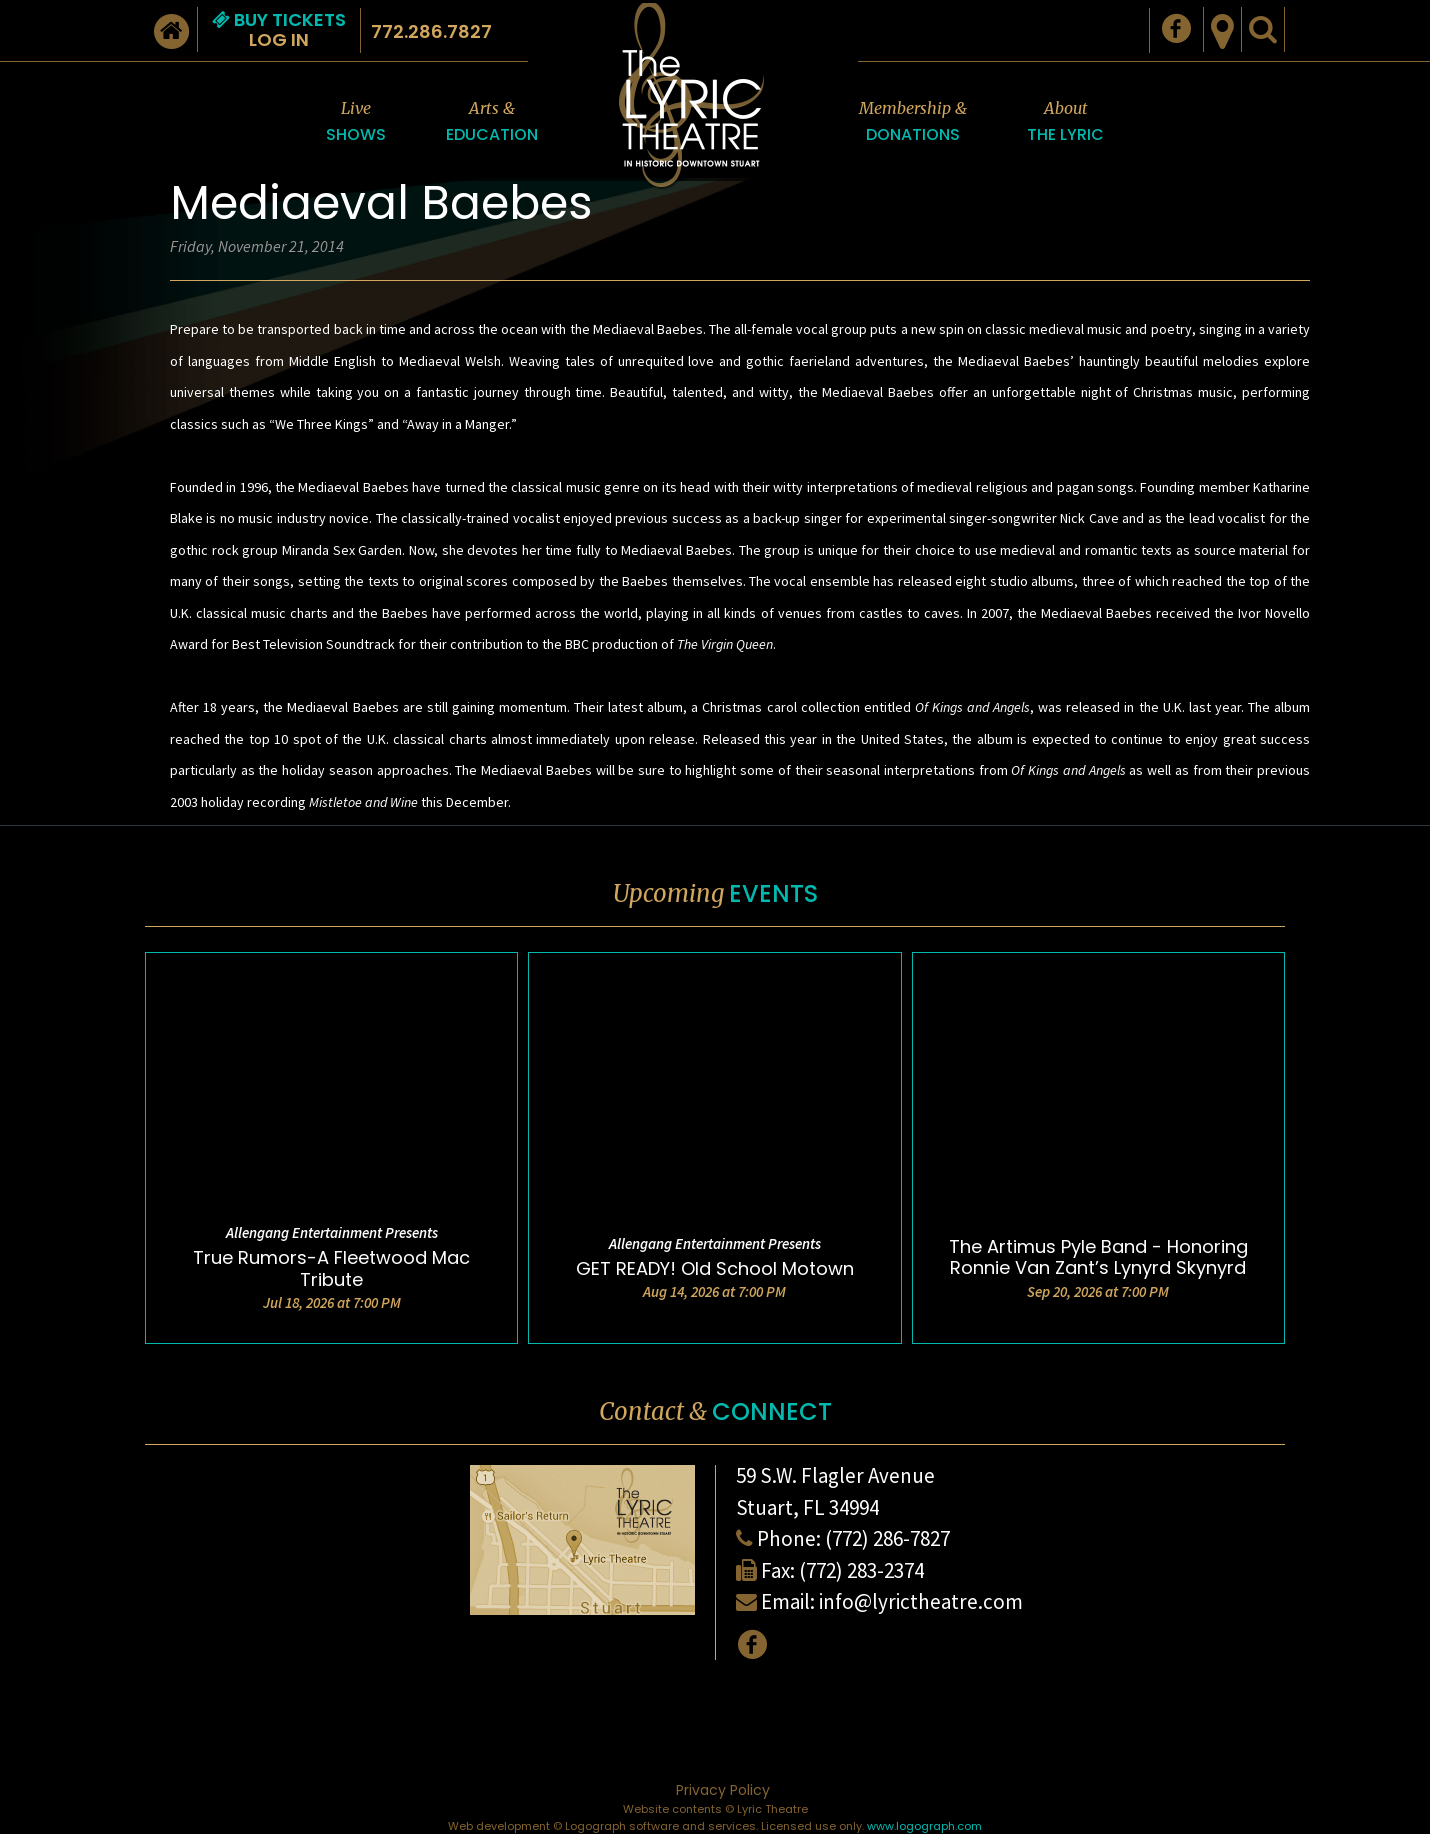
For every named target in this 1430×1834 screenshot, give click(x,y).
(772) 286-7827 (887, 1538)
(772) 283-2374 (861, 1570)
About (1065, 122)
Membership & (913, 122)
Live (356, 122)
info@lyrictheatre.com (921, 1601)
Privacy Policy (723, 1790)
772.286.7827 (431, 31)
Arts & (492, 122)
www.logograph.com (924, 1826)
